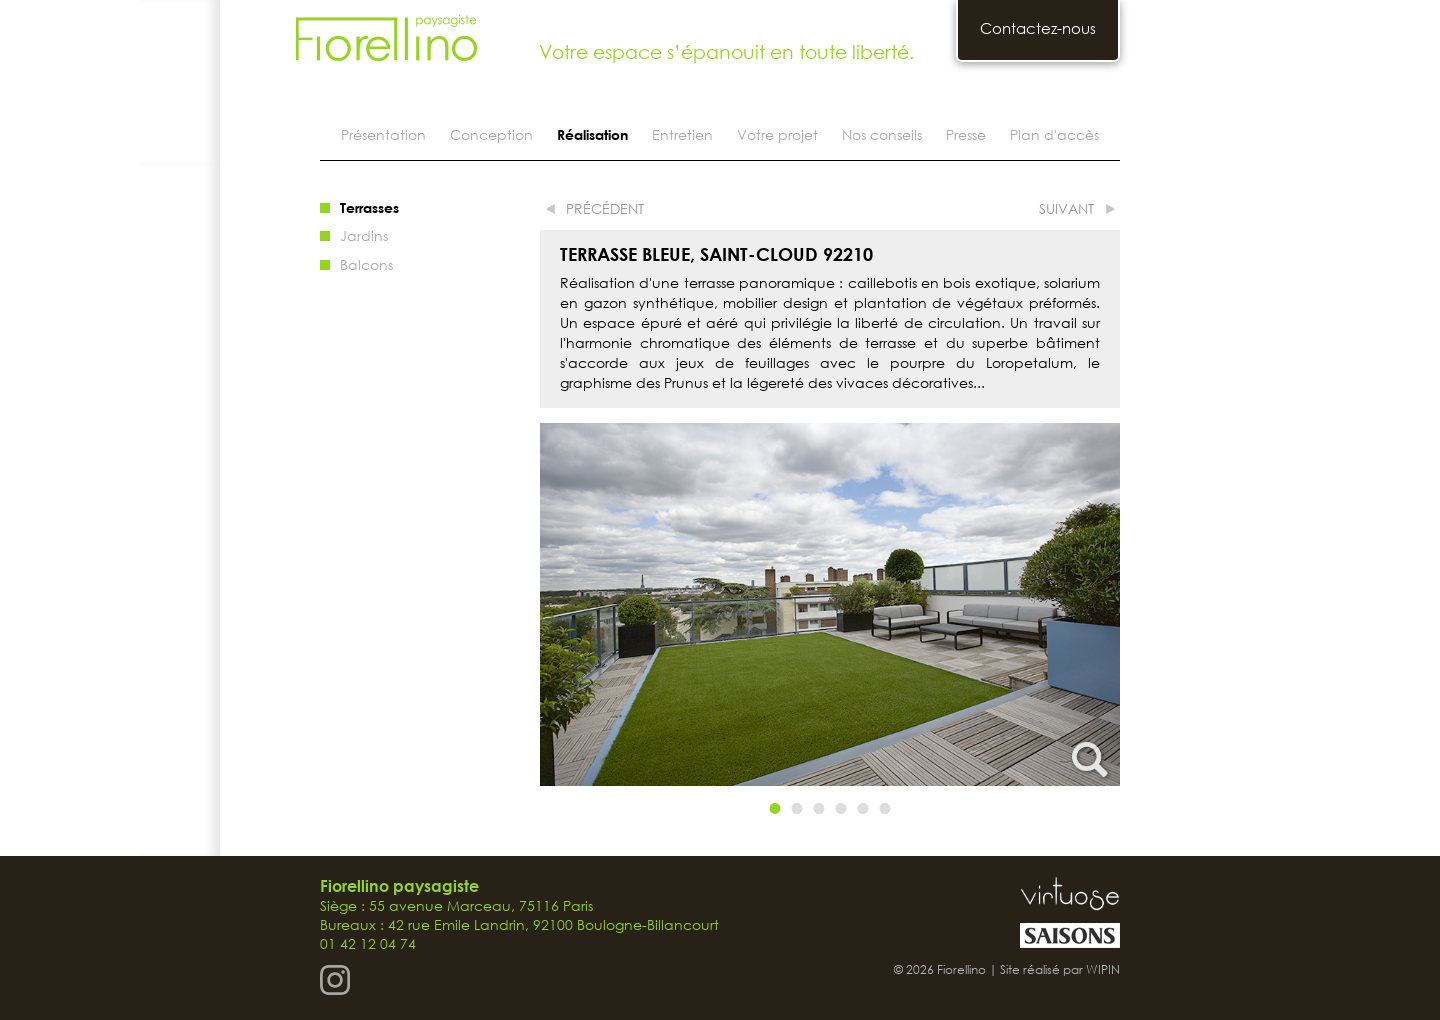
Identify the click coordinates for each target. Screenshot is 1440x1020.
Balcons (366, 264)
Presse (966, 134)
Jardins (364, 235)
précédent (605, 208)
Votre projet (777, 134)
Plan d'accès (1054, 134)
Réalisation (592, 134)
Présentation (383, 134)
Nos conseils (882, 134)
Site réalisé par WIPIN (1060, 969)
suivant (1066, 208)
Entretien (682, 134)
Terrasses (369, 207)
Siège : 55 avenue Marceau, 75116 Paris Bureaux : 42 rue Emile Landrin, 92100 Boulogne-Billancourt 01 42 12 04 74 (519, 915)
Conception (491, 134)
